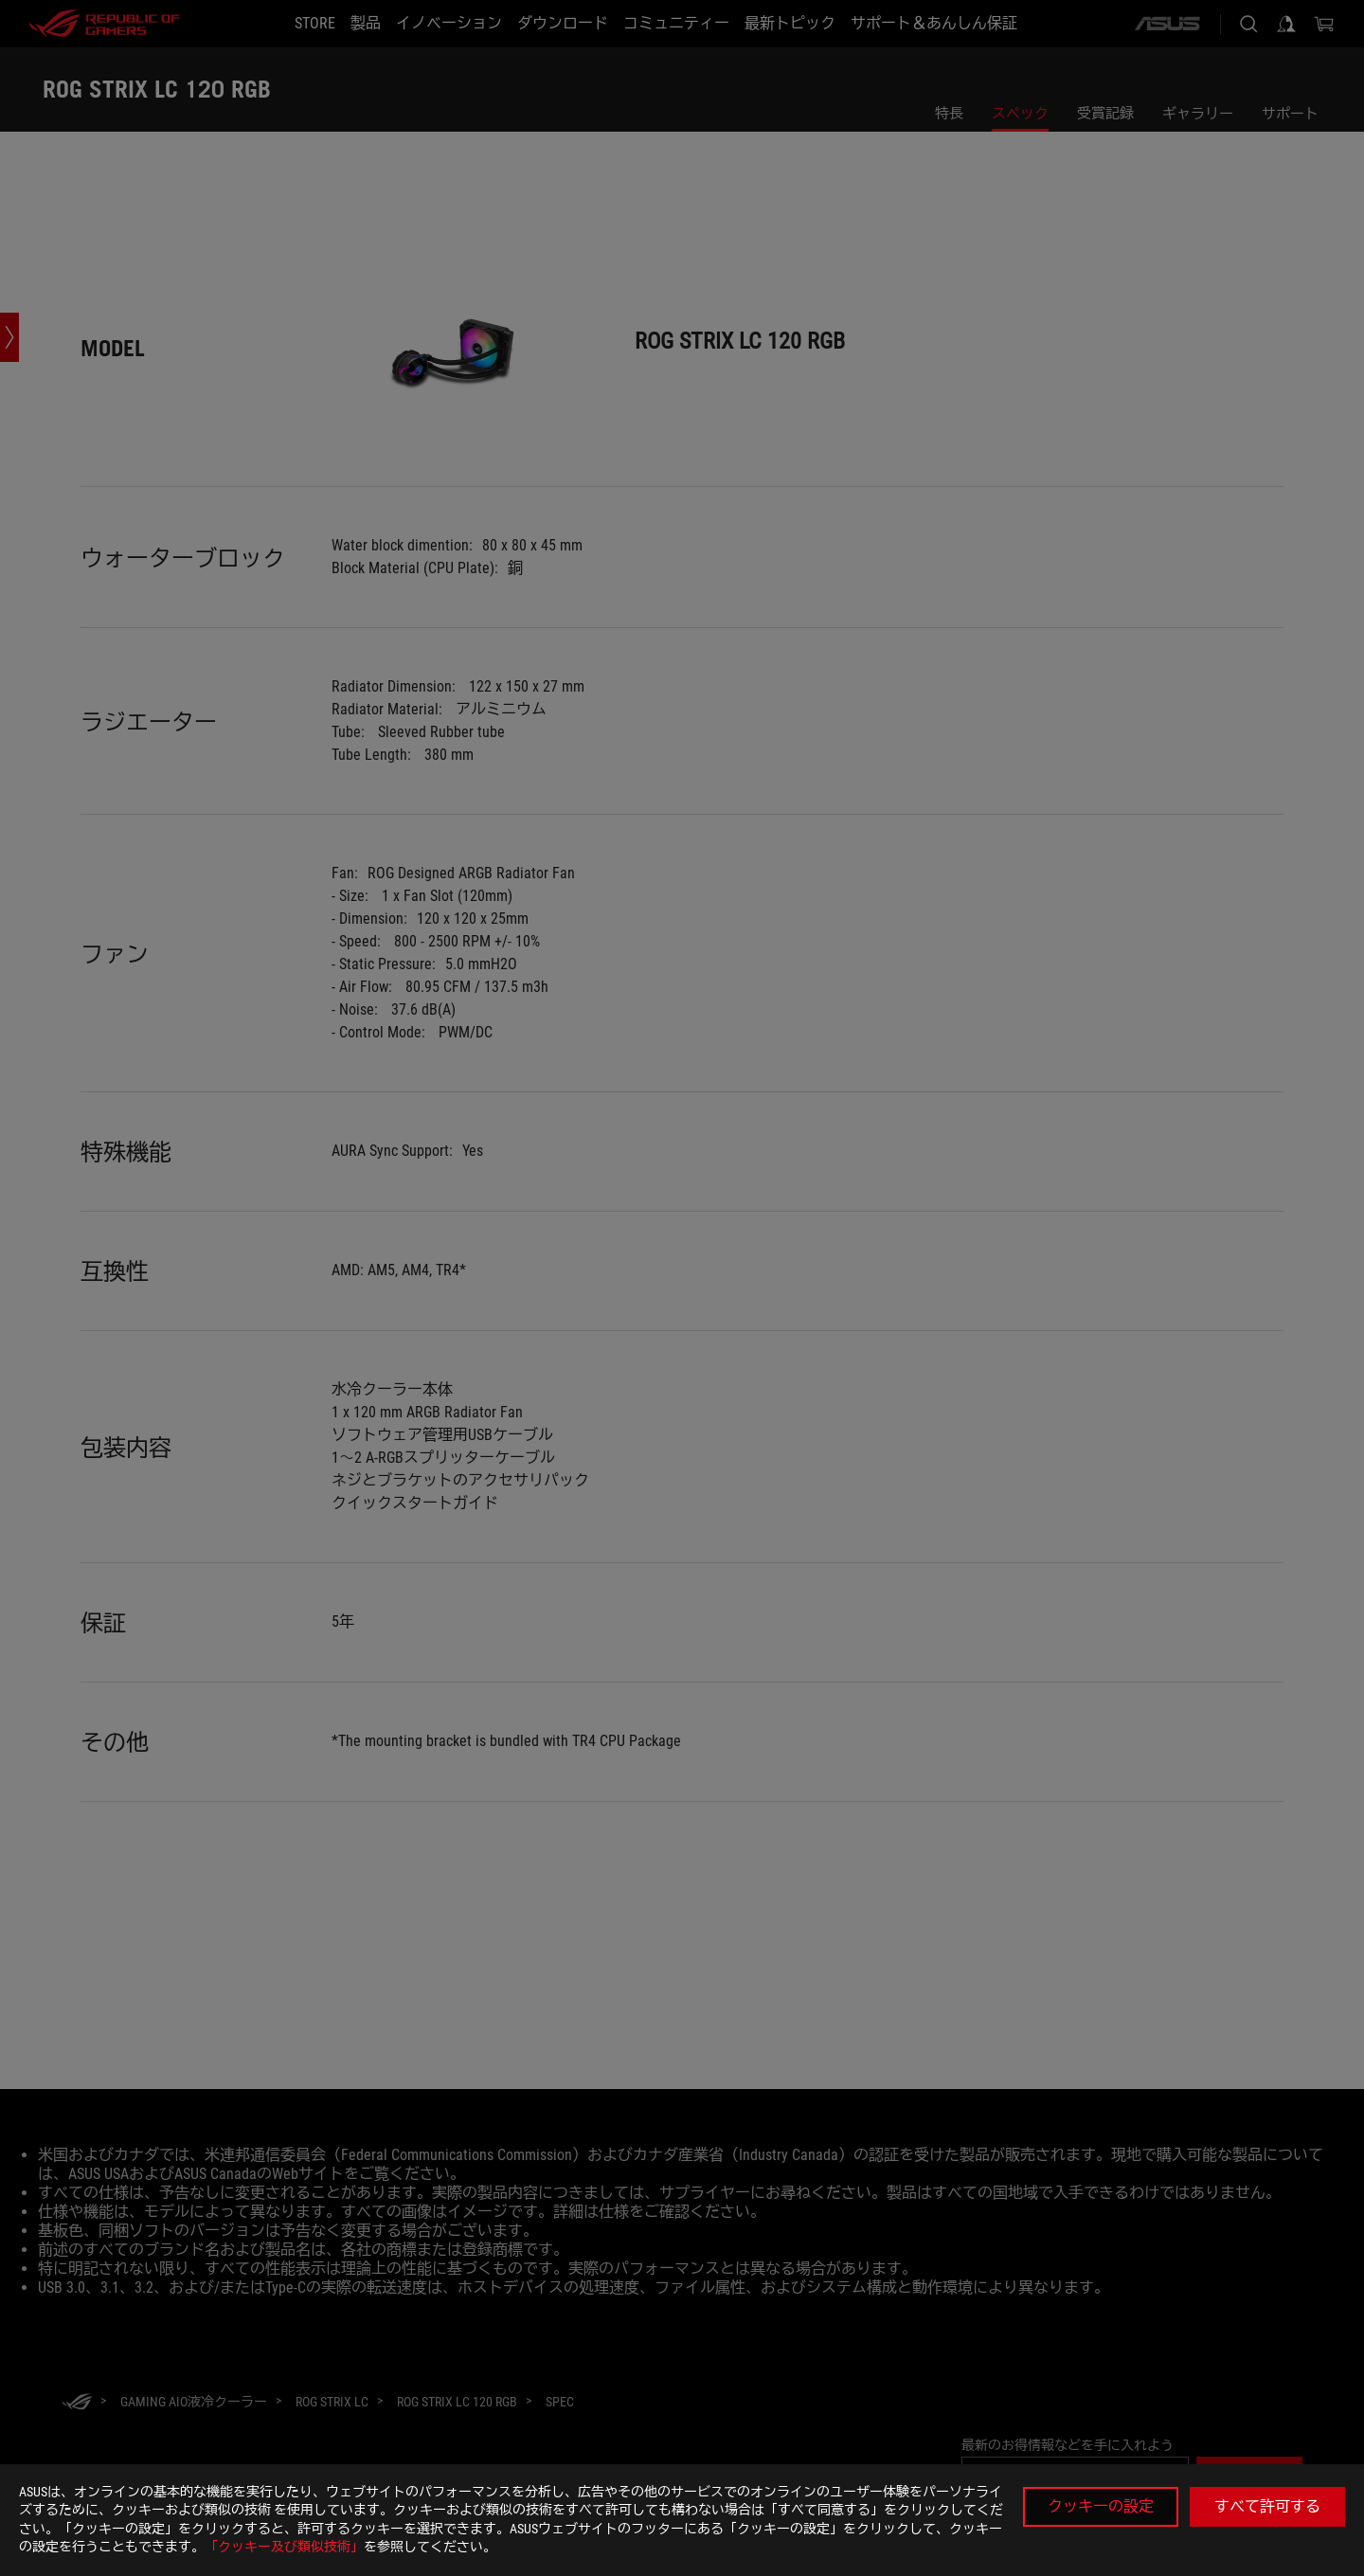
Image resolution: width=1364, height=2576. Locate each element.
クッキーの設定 (1101, 2506)
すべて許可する (1267, 2506)
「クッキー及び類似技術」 (284, 2546)
